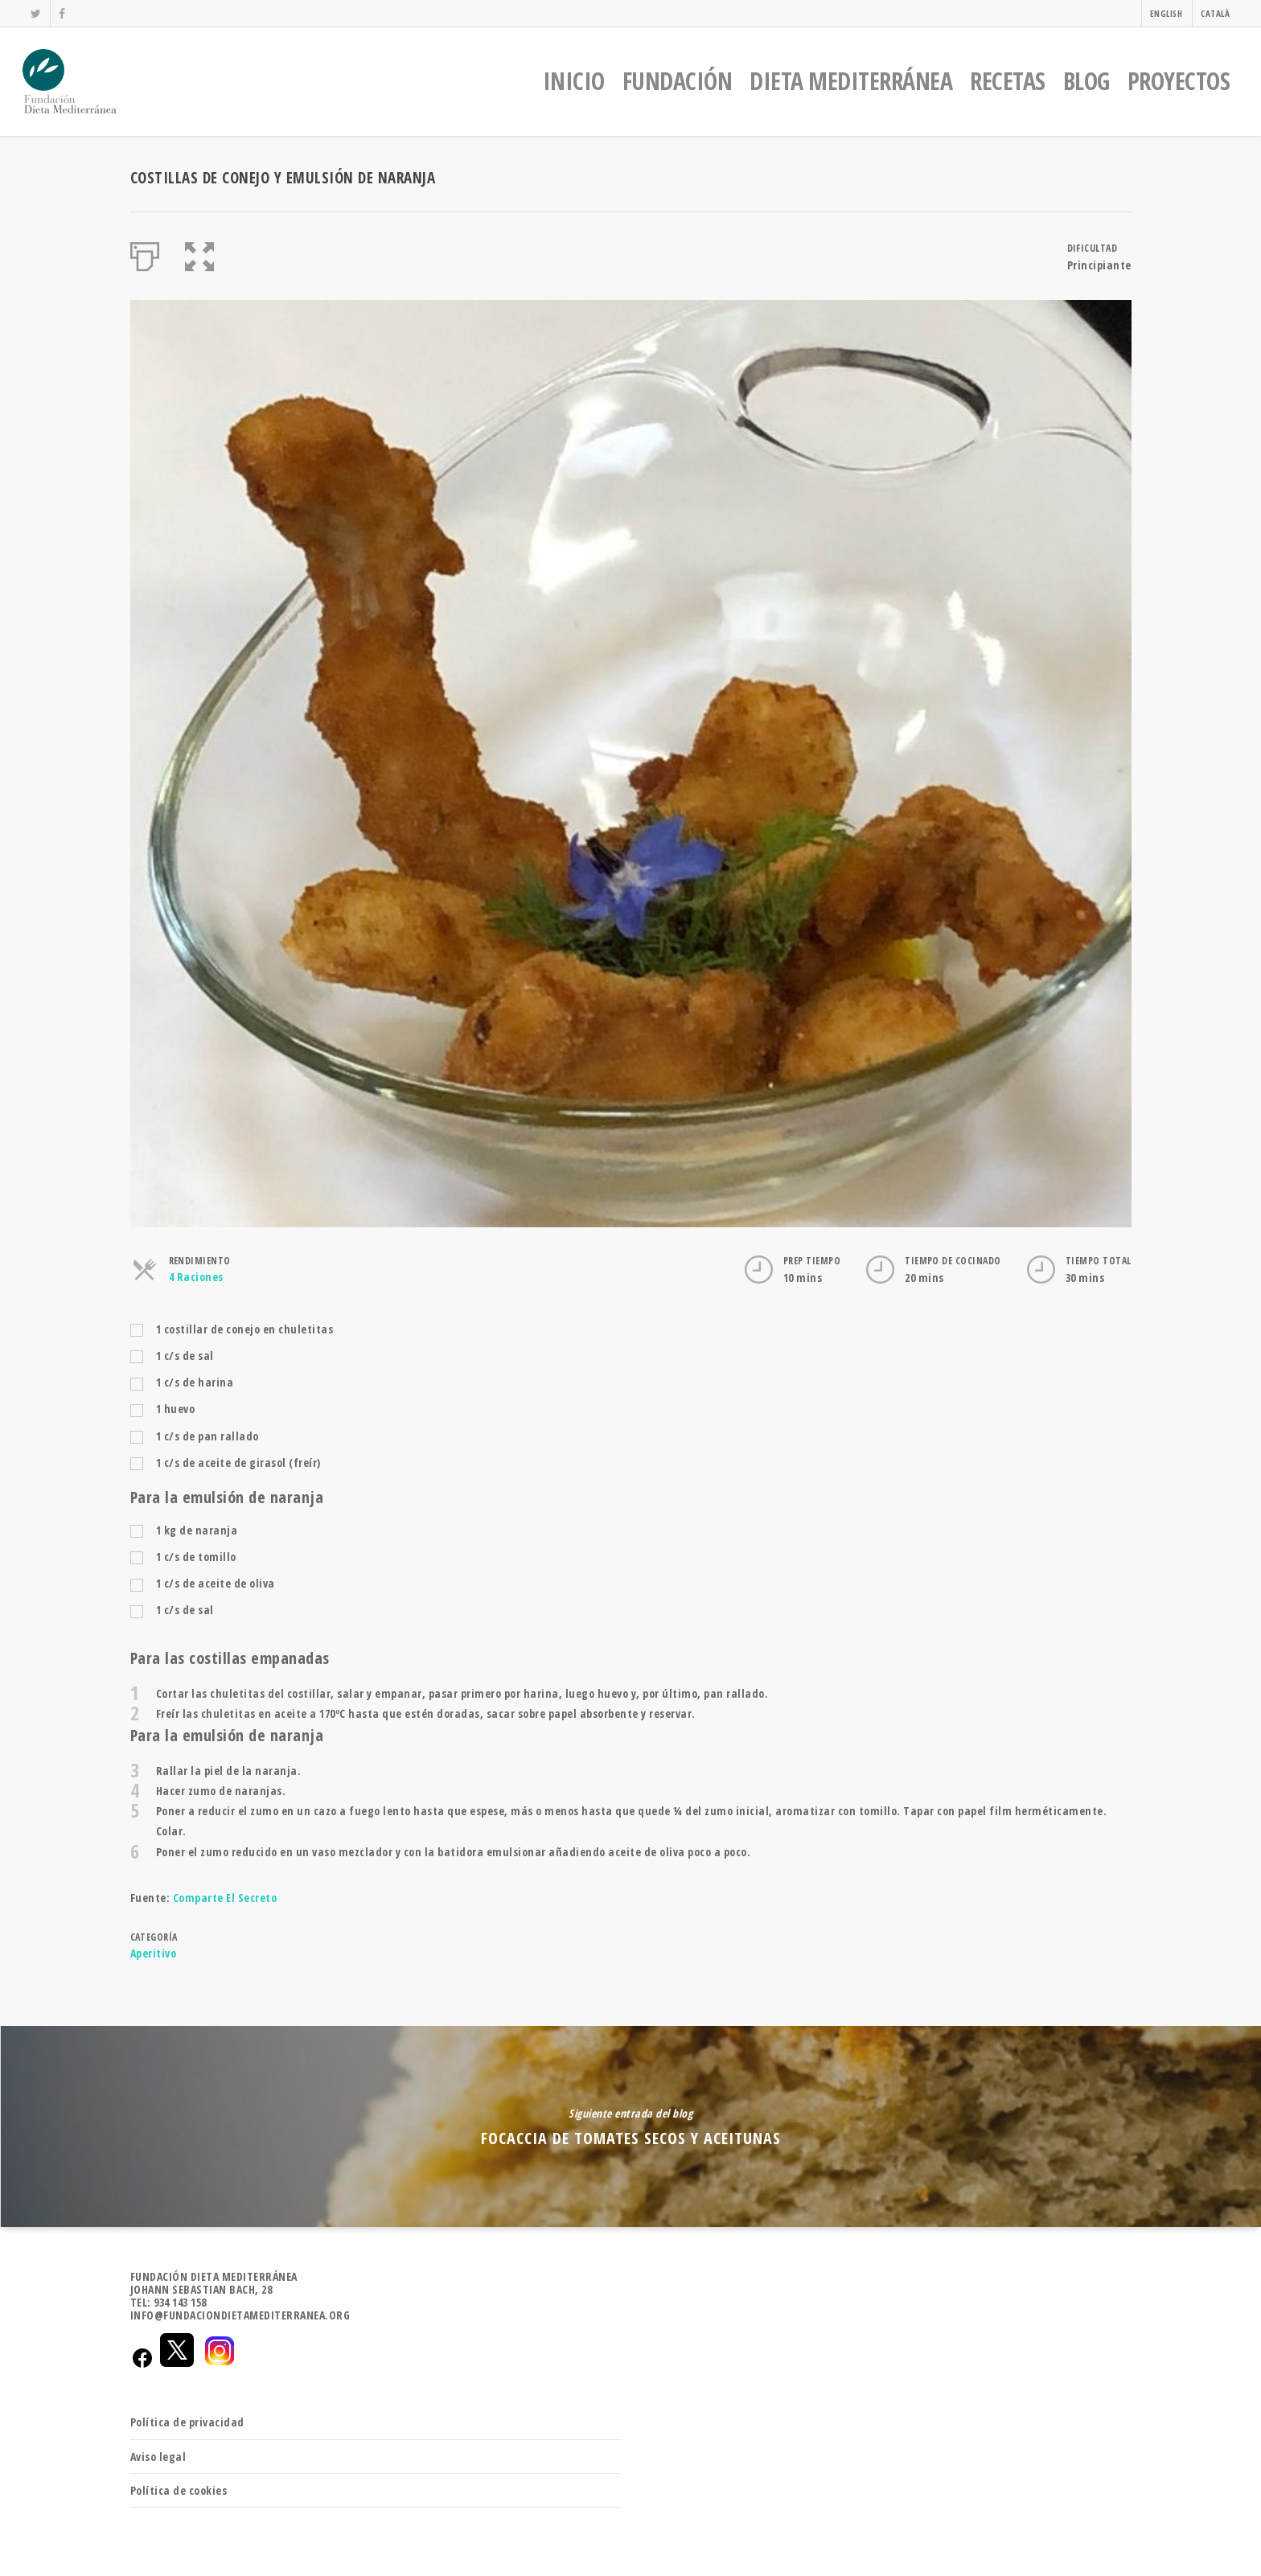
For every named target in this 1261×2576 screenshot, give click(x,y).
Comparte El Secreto (225, 1897)
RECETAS (1007, 80)
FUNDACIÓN (677, 80)
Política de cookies (179, 2490)
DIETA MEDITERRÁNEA (851, 80)
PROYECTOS (1179, 80)
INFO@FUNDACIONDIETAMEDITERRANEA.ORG (240, 2315)
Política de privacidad (187, 2422)
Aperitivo (153, 1953)
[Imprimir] (145, 253)
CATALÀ (1215, 13)
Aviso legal (158, 2456)
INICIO (574, 80)
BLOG (1086, 80)
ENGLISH (1166, 13)
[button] (200, 253)
